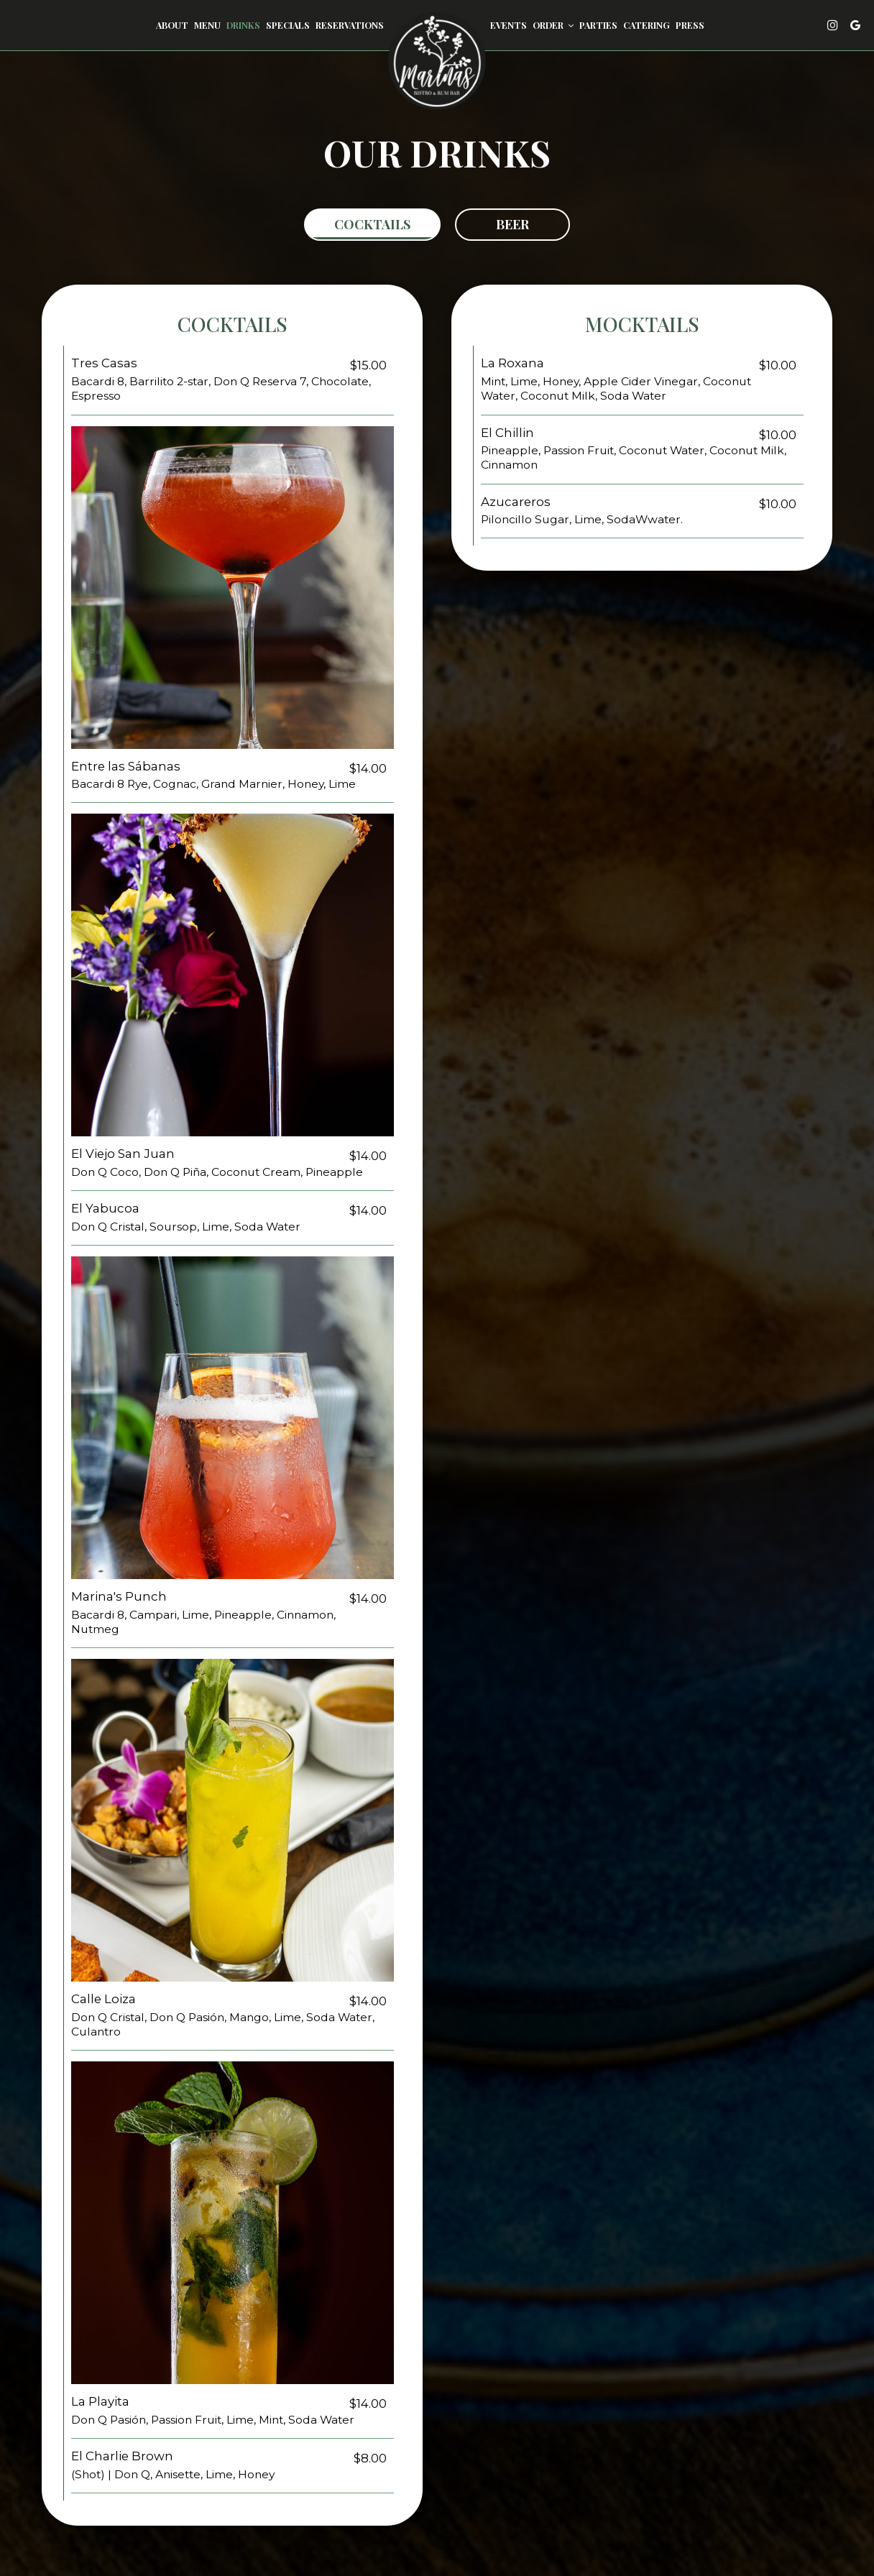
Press (690, 25)
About (172, 25)
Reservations (350, 25)
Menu (207, 25)
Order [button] (553, 25)
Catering (646, 25)
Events (508, 25)
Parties (598, 25)
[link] (437, 61)
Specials (288, 25)
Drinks (243, 25)
